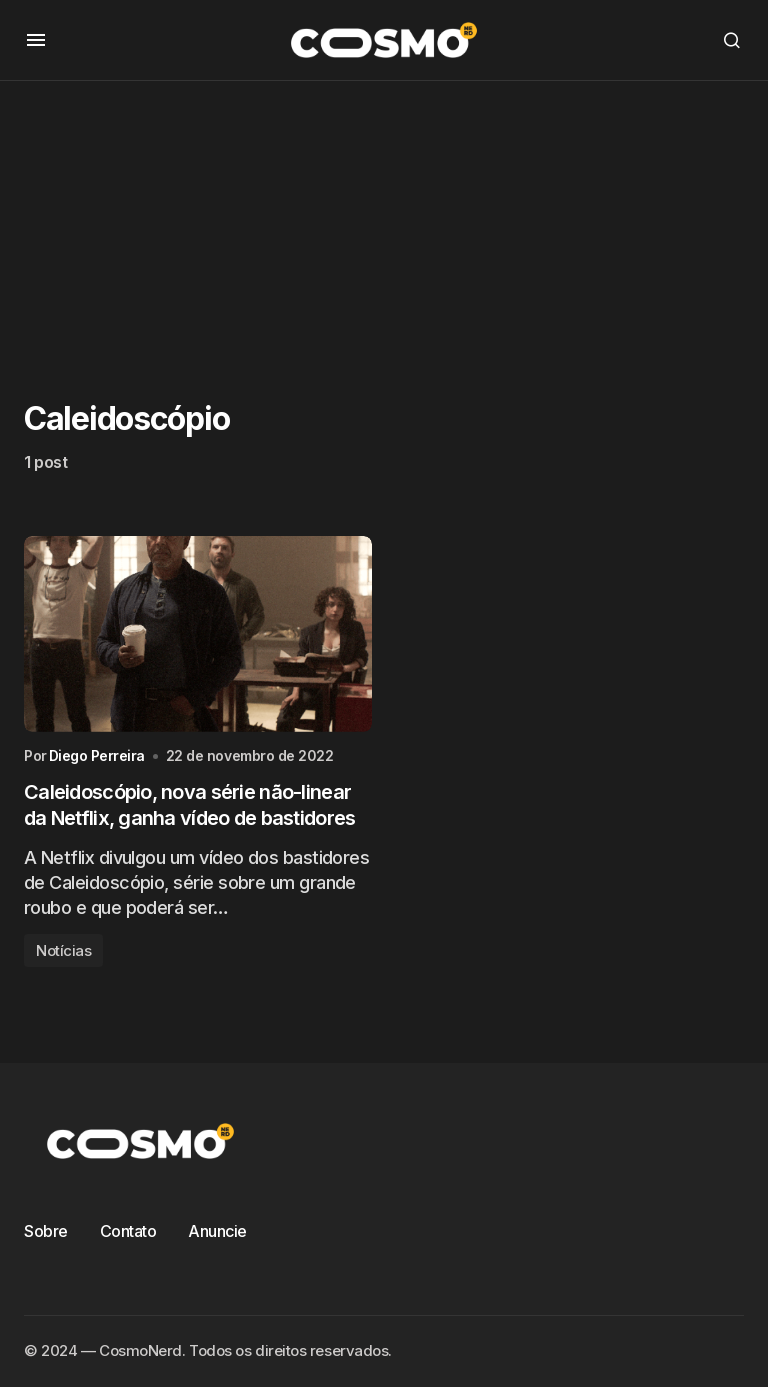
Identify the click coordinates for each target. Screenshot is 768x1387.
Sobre (46, 1231)
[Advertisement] (384, 221)
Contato (128, 1231)
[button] (36, 40)
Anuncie (217, 1231)
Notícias (63, 950)
